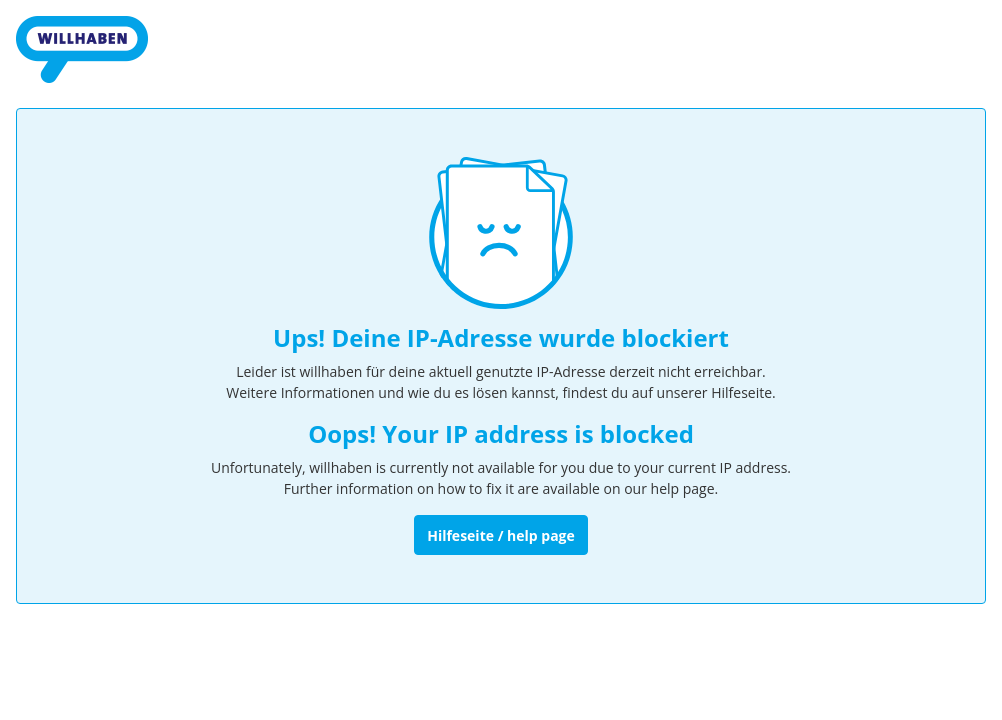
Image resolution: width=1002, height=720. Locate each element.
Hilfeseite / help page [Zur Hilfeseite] (501, 535)
